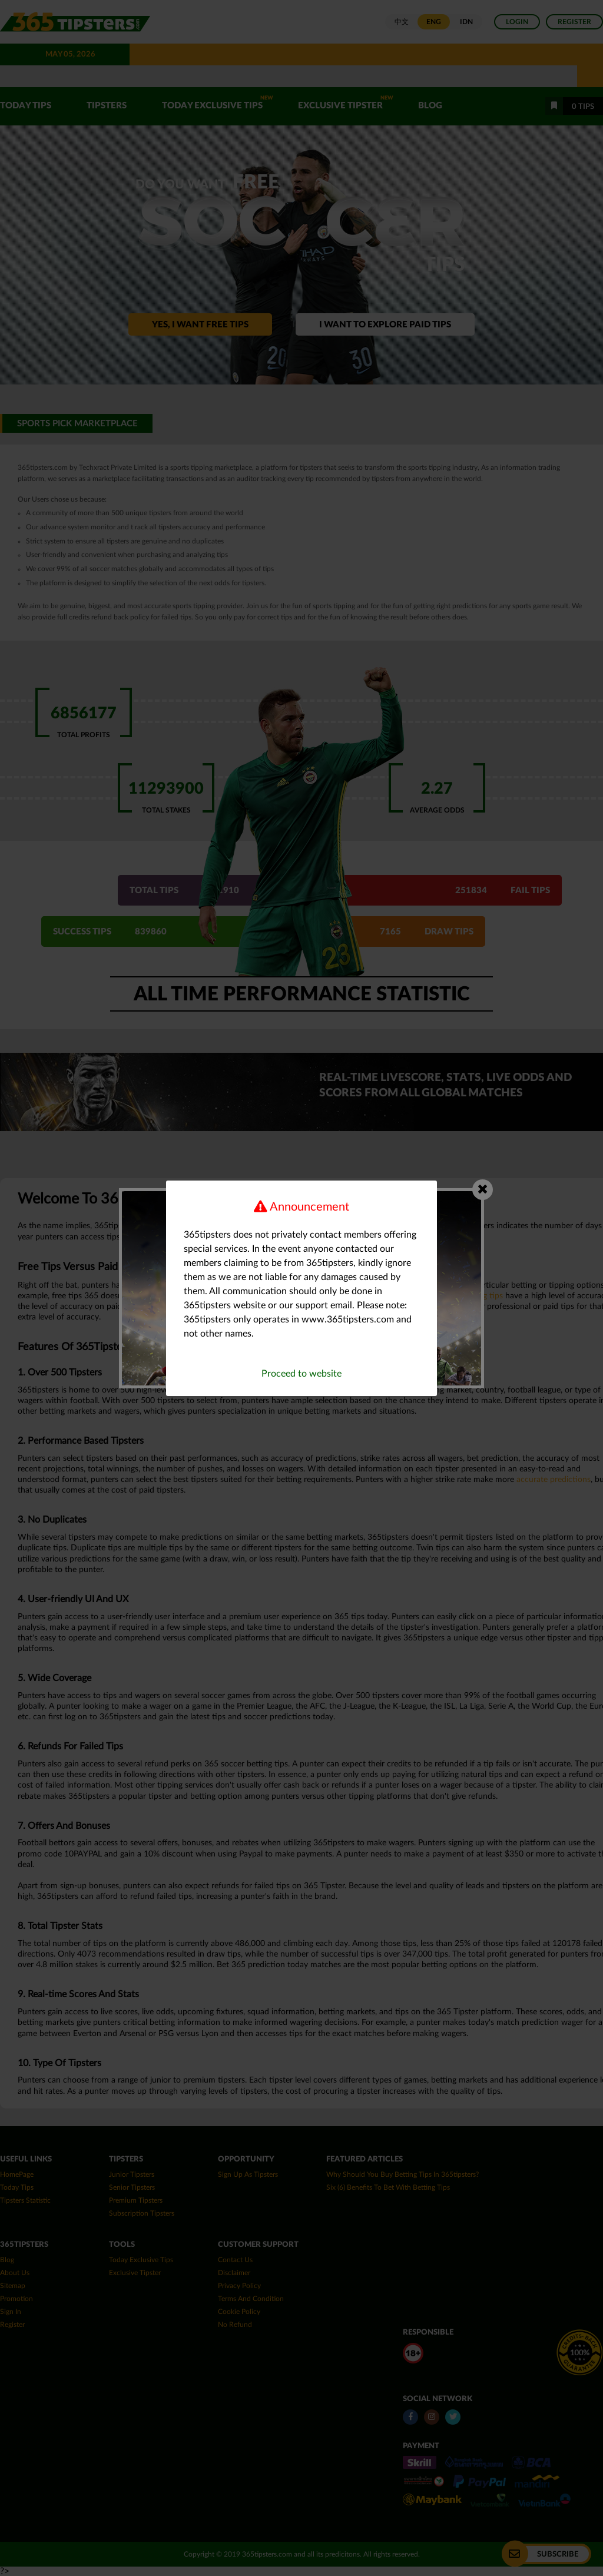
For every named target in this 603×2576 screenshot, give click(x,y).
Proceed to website (301, 1373)
